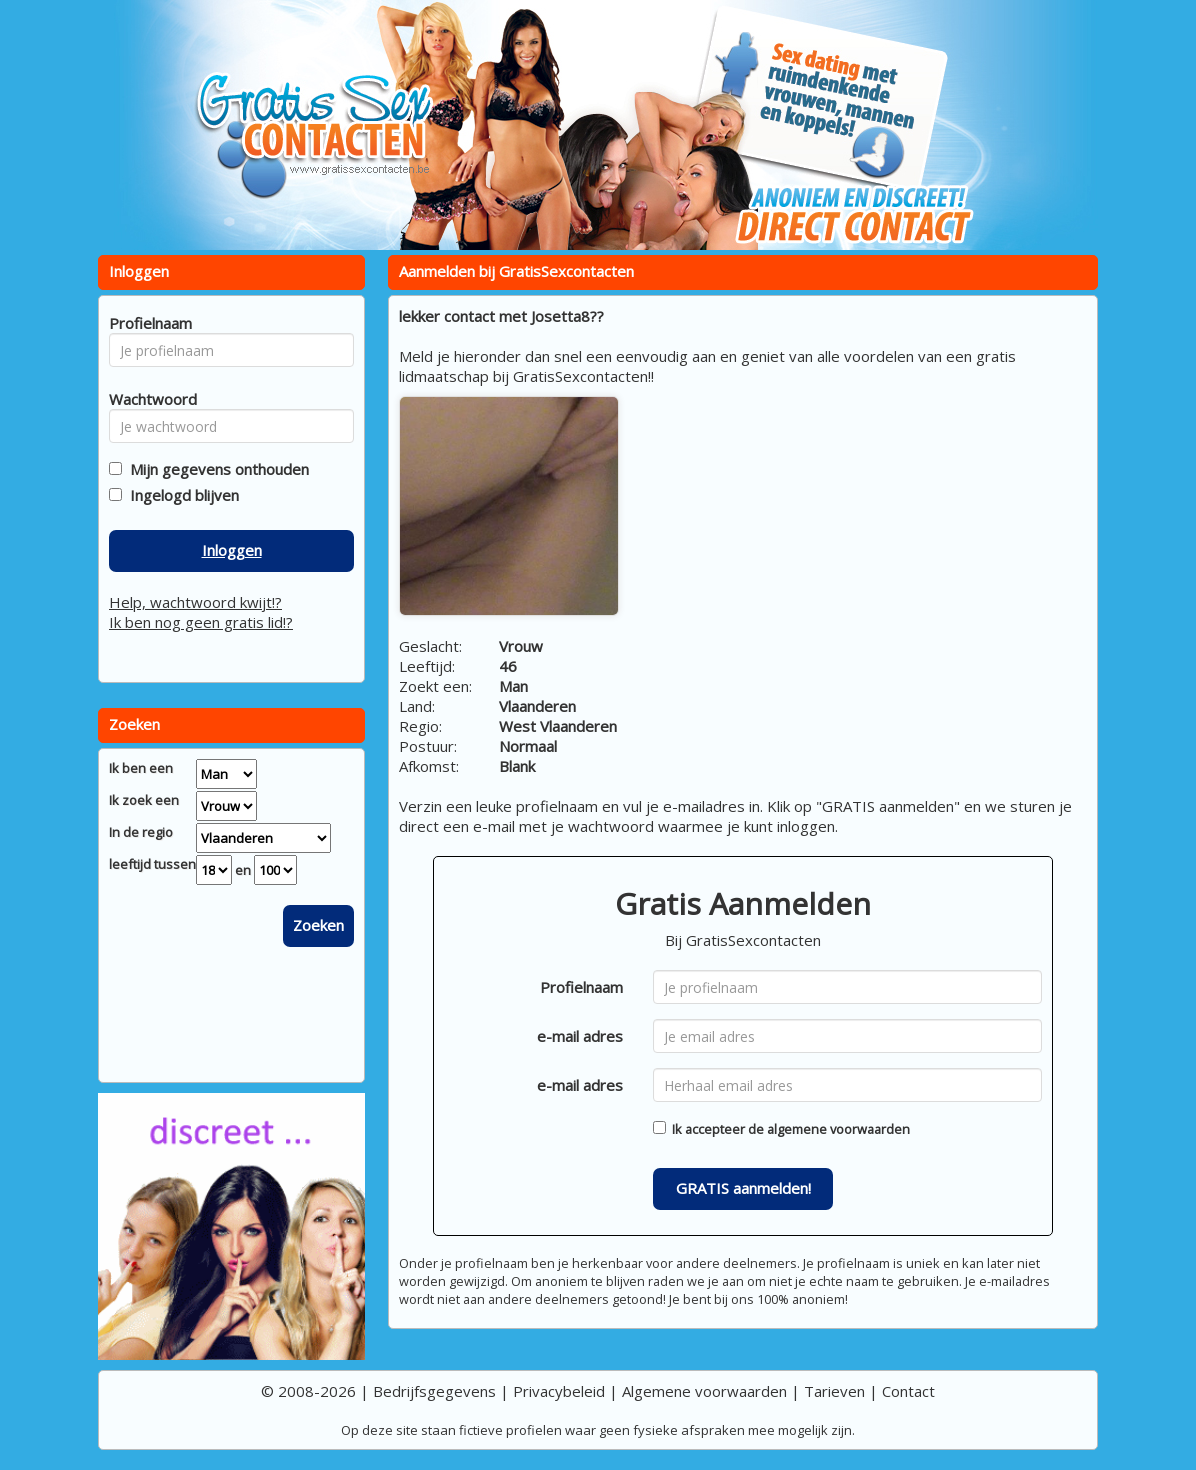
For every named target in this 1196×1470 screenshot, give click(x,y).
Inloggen (232, 550)
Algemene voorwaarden (704, 1391)
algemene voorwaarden (838, 1129)
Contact (908, 1391)
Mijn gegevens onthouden (215, 469)
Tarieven (834, 1391)
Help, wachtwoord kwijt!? (195, 602)
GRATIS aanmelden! (743, 1188)
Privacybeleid (559, 1391)
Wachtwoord (147, 399)
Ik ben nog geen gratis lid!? (201, 622)
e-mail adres (580, 1036)
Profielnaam (581, 987)
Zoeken (318, 925)
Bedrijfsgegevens (434, 1391)
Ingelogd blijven (180, 495)
